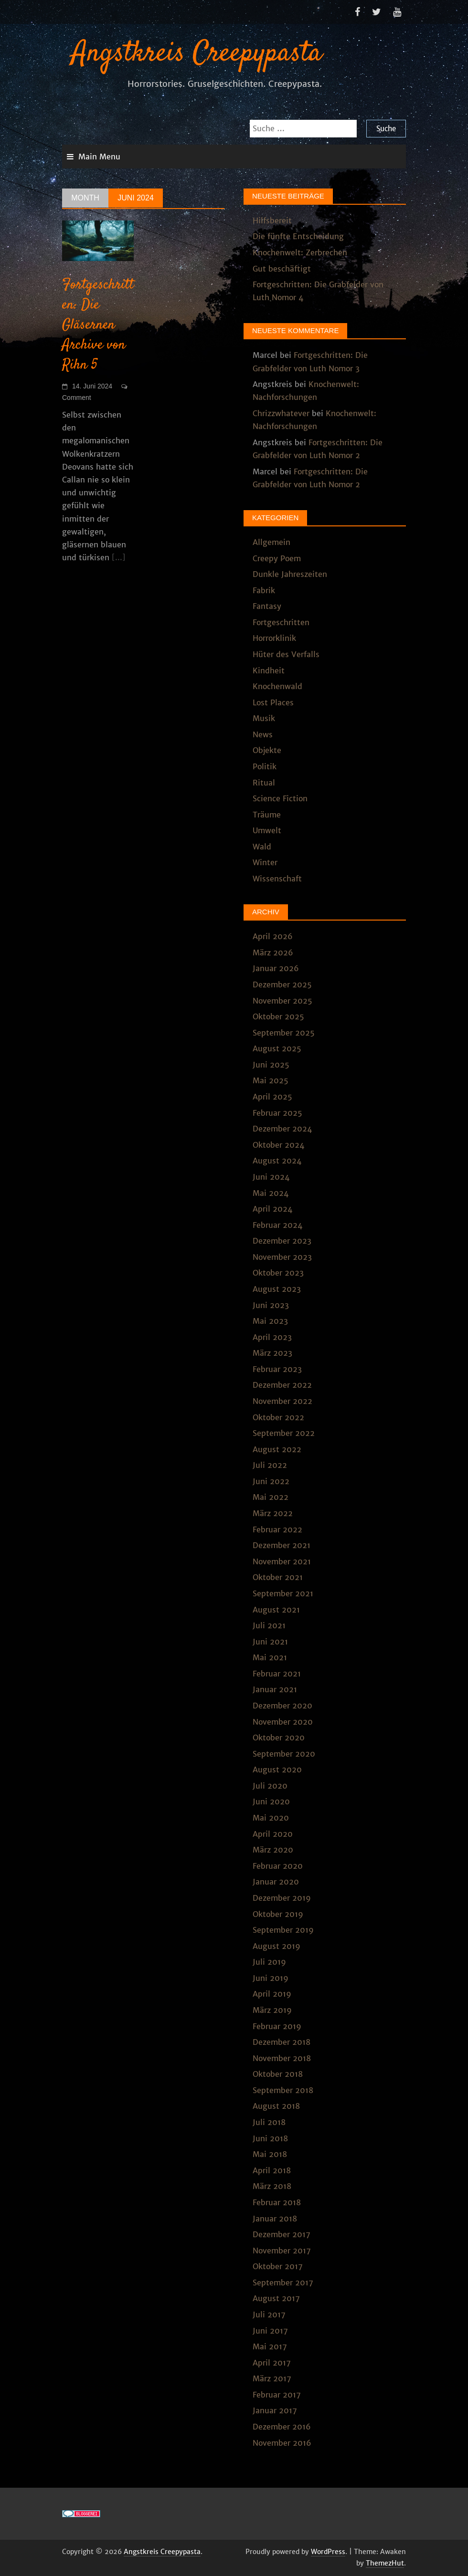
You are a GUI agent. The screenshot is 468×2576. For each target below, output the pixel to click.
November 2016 (282, 2443)
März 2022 (273, 1513)
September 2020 (284, 1754)
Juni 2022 (271, 1481)
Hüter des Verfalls (286, 654)
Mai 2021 (270, 1657)
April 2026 (273, 936)
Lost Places (273, 702)
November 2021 (282, 1561)
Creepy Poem (277, 558)
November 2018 (282, 2058)
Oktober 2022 (278, 1417)
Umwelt (267, 830)
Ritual (264, 782)
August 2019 (276, 1946)
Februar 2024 (277, 1225)
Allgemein (271, 542)
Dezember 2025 (282, 984)
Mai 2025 (270, 1080)
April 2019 (272, 1994)
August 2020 (277, 1769)
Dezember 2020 (282, 1705)
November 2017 (282, 2250)
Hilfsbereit (272, 220)
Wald (262, 846)
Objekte (267, 750)
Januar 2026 (276, 968)
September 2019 (283, 1930)
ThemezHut (385, 2563)
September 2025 (284, 1032)
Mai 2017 (270, 2346)
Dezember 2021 (281, 1545)
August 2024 (277, 1160)
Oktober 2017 (278, 2266)
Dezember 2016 (282, 2426)
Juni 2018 (270, 2138)
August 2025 (277, 1048)
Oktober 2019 (278, 1914)
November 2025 (282, 1000)
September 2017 (283, 2282)
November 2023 (282, 1257)
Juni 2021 (270, 1641)
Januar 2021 (275, 1689)
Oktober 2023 (278, 1273)
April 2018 (272, 2170)
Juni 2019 (270, 1978)
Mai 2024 (270, 1193)
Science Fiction (280, 798)
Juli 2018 (269, 2122)
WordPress (328, 2551)
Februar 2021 (277, 1673)
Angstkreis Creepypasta (197, 53)
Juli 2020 (270, 1786)
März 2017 (272, 2378)
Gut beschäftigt (282, 268)
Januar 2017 (275, 2410)
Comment (76, 397)
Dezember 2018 (281, 2042)
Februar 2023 (277, 1369)
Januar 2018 (275, 2218)
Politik (265, 766)
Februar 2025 (277, 1113)
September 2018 (283, 2090)
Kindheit (269, 670)
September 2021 (283, 1593)
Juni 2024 (271, 1177)
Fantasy (267, 606)
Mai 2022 (270, 1497)
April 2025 (272, 1096)
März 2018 (272, 2186)
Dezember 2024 (282, 1128)
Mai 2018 (270, 2154)
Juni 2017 (270, 2330)
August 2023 (277, 1289)
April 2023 (272, 1337)
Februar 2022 (277, 1529)
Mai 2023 (270, 1321)
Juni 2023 (271, 1305)
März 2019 (272, 2010)
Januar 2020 (276, 1881)
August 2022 (277, 1449)
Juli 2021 (269, 1625)
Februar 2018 (277, 2202)
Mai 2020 (271, 1817)
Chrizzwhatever (281, 413)
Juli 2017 (269, 2314)
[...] (119, 557)
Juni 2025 (271, 1064)
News (263, 734)
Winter (265, 862)
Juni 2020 (271, 1801)
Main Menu (99, 156)
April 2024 (272, 1209)
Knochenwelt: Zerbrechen (300, 252)
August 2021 (276, 1609)
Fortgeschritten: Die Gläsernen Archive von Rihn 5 (98, 325)
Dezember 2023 (282, 1241)
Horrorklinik (274, 638)
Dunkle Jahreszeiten (290, 574)
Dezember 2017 (281, 2234)
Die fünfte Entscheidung (298, 236)
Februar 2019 (277, 2026)
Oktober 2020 (279, 1737)
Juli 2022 (270, 1465)
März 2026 (273, 952)
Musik (264, 718)
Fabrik (264, 590)
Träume (267, 814)
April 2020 (273, 1834)
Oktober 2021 (278, 1577)
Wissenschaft (277, 878)
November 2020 (283, 1722)
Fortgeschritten (281, 622)
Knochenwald (277, 686)
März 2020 (273, 1849)
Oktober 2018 (278, 2074)
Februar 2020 (278, 1866)
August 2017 (276, 2298)
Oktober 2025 (278, 1016)
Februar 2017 (277, 2394)
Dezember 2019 (282, 1898)
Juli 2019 (269, 1962)
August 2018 (276, 2106)
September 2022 (284, 1433)
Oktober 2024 (278, 1145)
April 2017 (272, 2362)
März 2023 (272, 1353)
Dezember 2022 (282, 1385)
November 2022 (282, 1401)
